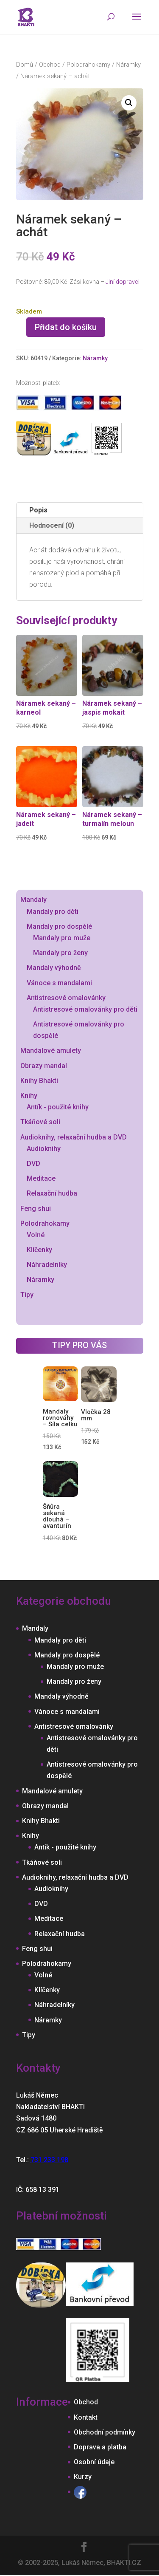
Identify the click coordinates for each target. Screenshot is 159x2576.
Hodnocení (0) (51, 525)
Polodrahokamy (88, 64)
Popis (38, 510)
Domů (24, 64)
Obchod (50, 64)
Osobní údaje (94, 2462)
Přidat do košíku (66, 327)
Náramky (128, 64)
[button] (129, 102)
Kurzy (83, 2477)
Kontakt (86, 2417)
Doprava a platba (100, 2447)
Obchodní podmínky (104, 2432)
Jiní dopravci (122, 281)
